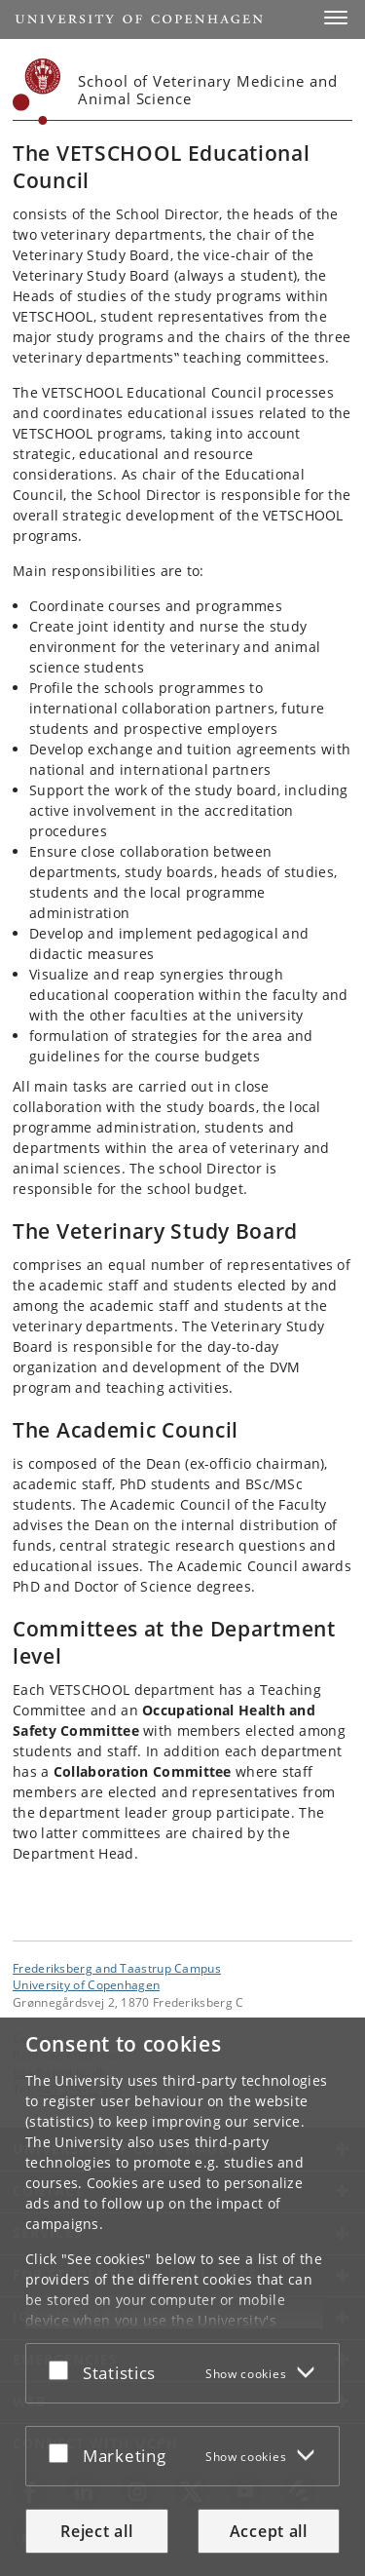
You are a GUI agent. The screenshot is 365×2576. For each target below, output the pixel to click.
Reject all (96, 2531)
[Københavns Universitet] (37, 91)
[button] (335, 17)
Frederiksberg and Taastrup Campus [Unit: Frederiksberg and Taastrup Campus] (117, 1968)
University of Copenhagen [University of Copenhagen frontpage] (86, 1984)
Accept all (269, 2531)
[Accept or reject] (63, 2369)
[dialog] (182, 2297)
